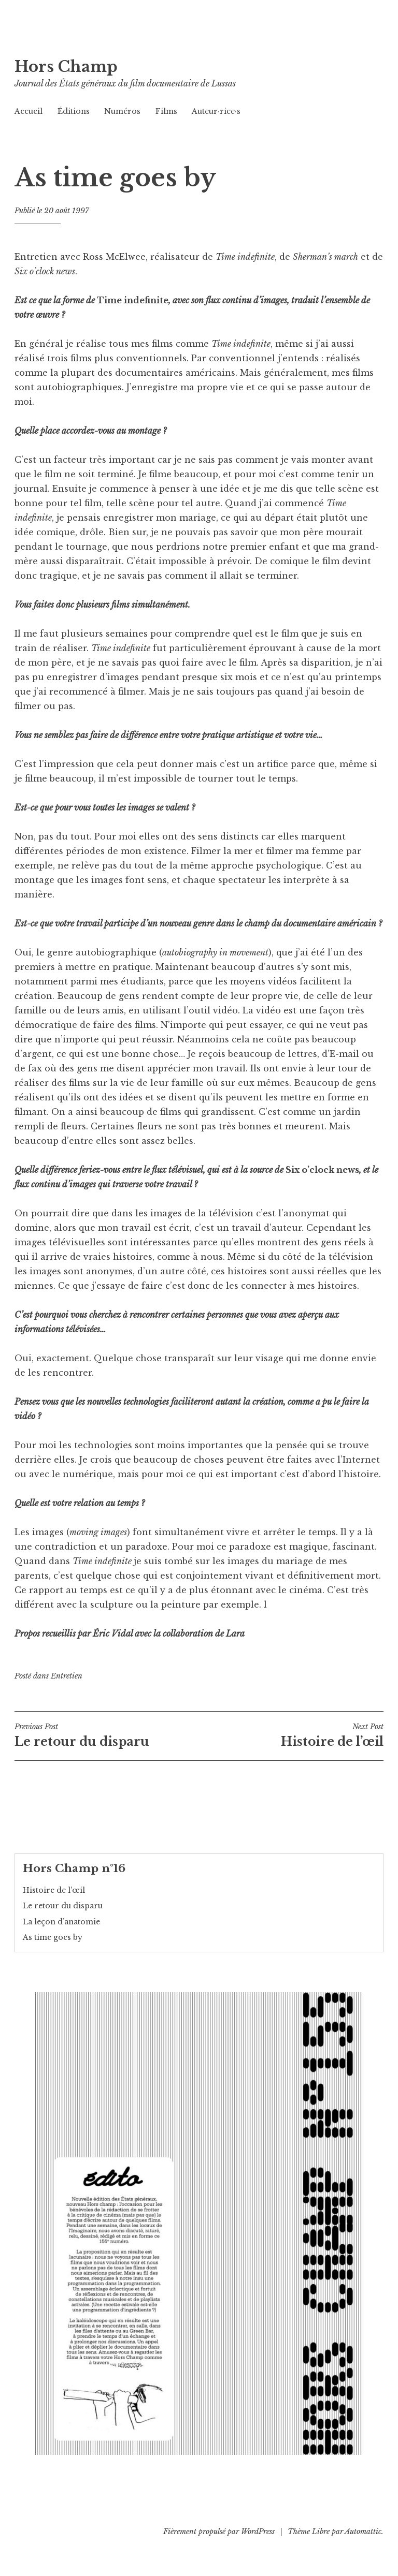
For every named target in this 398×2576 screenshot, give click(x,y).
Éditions (74, 111)
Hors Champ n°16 (74, 1868)
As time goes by (52, 1937)
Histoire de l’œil (291, 1735)
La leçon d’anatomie (61, 1921)
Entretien (66, 1676)
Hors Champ (66, 66)
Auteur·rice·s (216, 111)
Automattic (363, 2531)
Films (166, 111)
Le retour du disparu (107, 1735)
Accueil (28, 111)
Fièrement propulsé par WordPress (219, 2531)
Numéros (122, 111)
